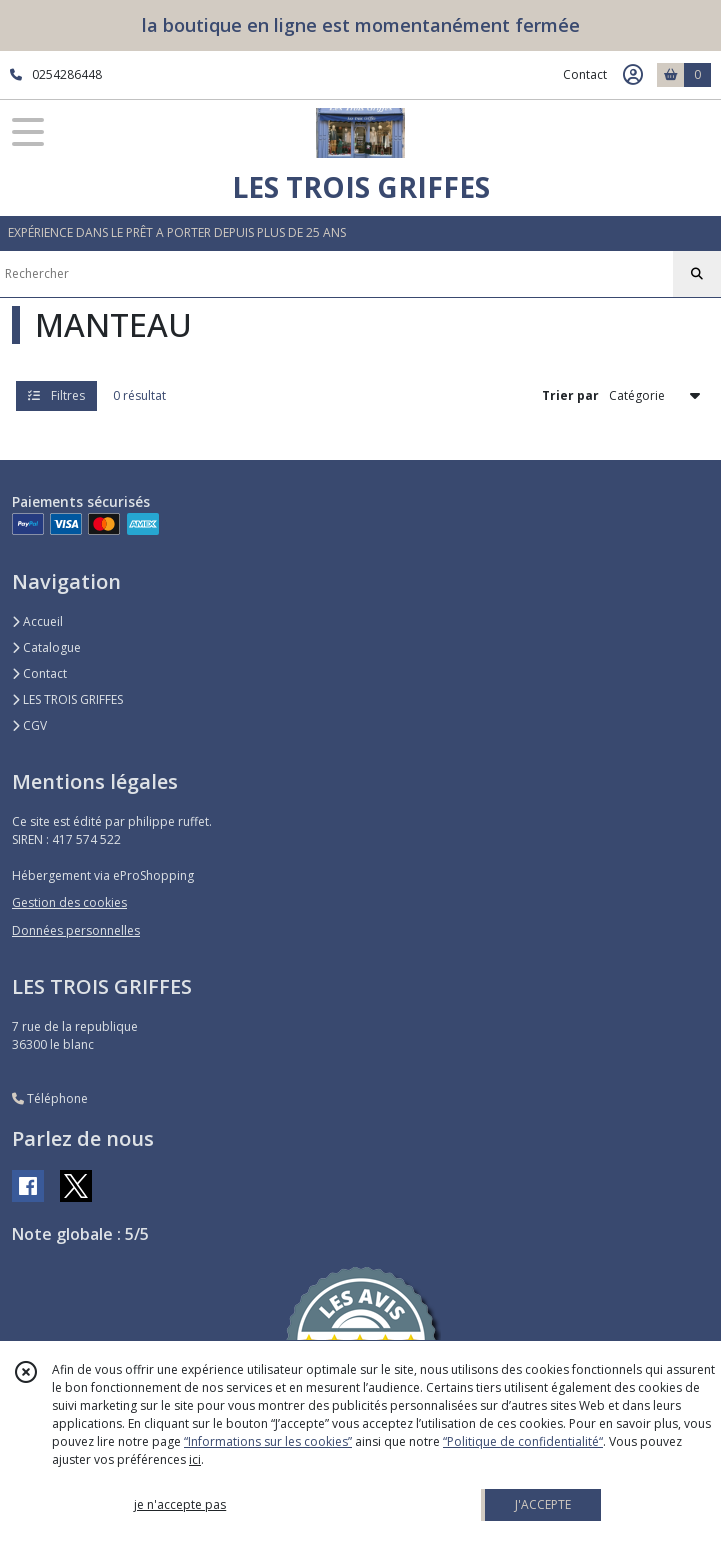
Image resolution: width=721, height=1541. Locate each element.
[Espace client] (633, 75)
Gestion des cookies (69, 902)
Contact (585, 74)
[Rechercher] (697, 274)
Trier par (570, 395)
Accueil (37, 621)
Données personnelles (76, 930)
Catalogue (46, 647)
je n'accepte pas (180, 1504)
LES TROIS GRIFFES (67, 699)
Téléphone (50, 1098)
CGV (29, 725)
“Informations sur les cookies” (268, 1441)
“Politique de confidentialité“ (523, 1441)
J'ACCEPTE (543, 1504)
